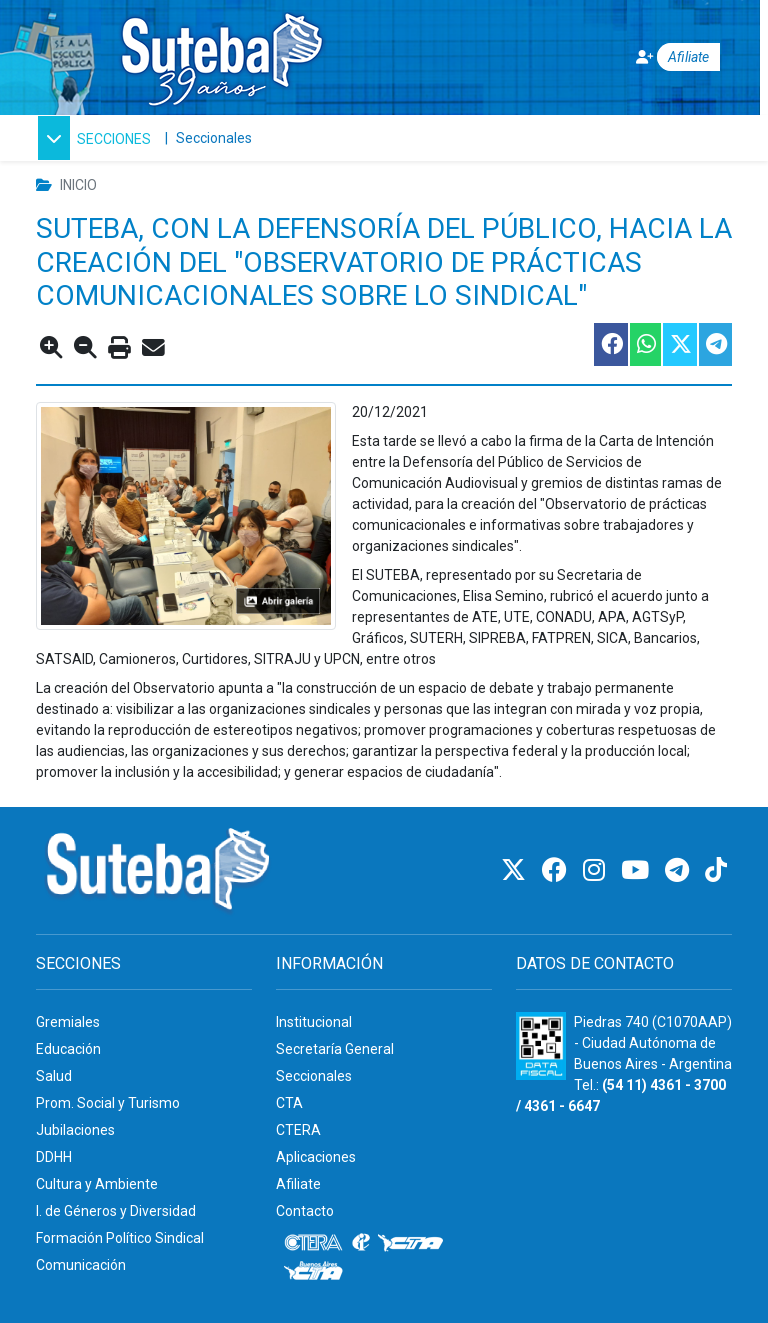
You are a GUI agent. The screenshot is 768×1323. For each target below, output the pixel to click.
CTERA (298, 1130)
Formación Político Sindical (120, 1238)
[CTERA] (314, 1243)
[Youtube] (638, 870)
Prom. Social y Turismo (108, 1103)
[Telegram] (680, 870)
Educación (68, 1049)
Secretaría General (335, 1049)
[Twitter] (516, 870)
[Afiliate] (665, 57)
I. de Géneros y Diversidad (116, 1211)
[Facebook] (557, 870)
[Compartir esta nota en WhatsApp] (644, 344)
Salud (54, 1076)
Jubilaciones (75, 1130)
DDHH (54, 1157)
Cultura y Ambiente (97, 1184)
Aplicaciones (316, 1157)
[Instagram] (597, 870)
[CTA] (410, 1243)
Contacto (305, 1211)
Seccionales (214, 138)
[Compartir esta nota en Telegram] (714, 344)
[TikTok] (716, 870)
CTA (289, 1103)
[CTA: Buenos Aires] (316, 1273)
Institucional (314, 1022)
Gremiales (68, 1022)
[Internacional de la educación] (361, 1243)
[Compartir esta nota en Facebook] (610, 344)
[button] (94, 138)
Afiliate (298, 1184)
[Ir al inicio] (221, 53)
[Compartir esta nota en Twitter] (679, 344)
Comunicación (81, 1265)
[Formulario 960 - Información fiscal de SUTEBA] (541, 1046)
